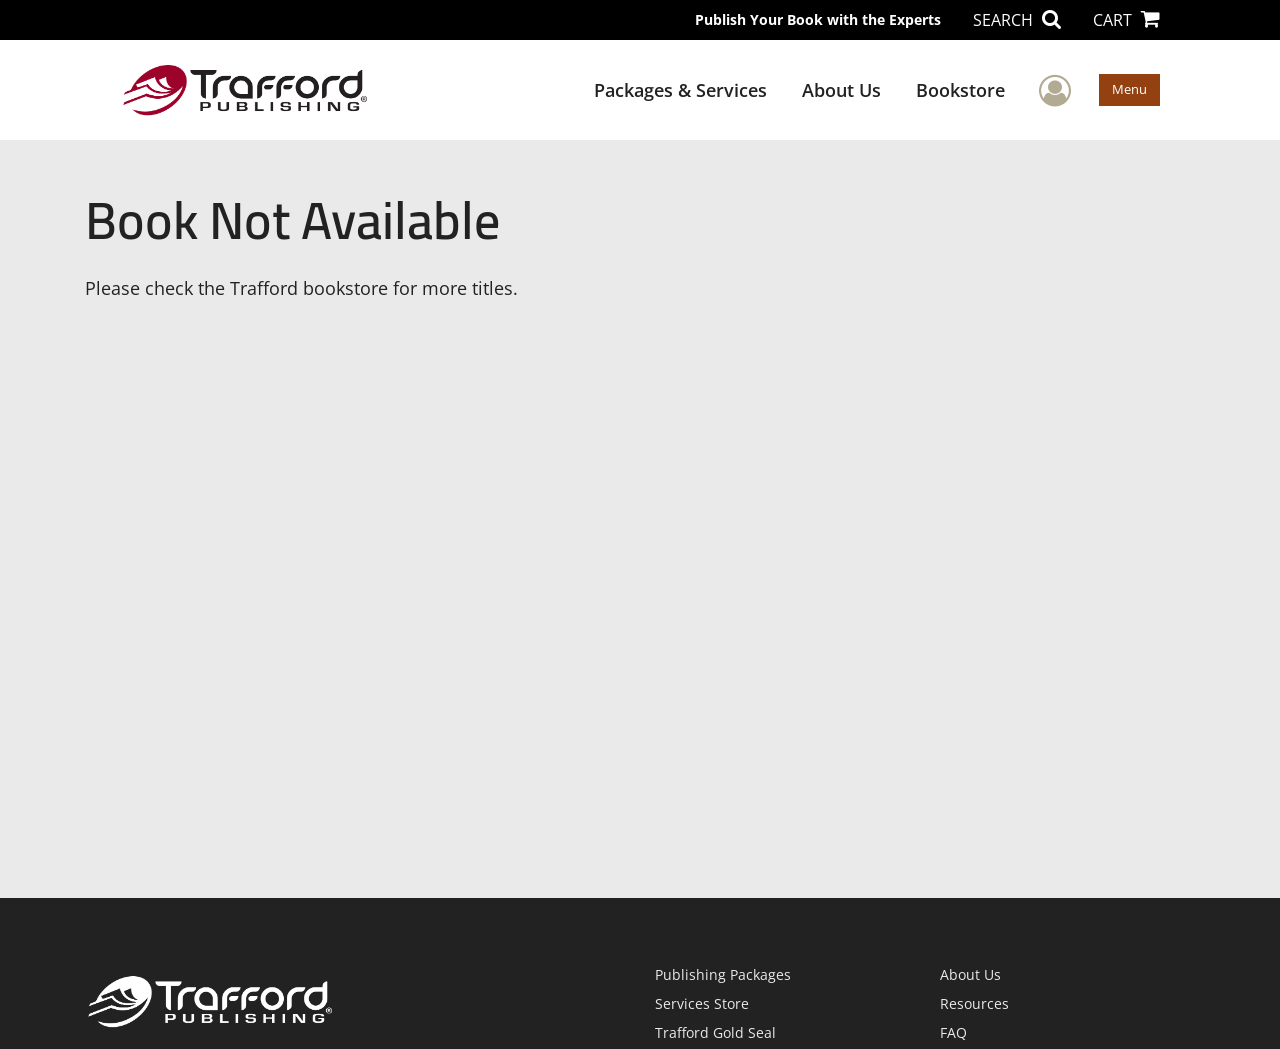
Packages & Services (680, 90)
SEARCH (1017, 20)
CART (1126, 20)
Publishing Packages (723, 974)
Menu (1129, 89)
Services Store (702, 1003)
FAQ (953, 1032)
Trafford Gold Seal (715, 1032)
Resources (974, 1003)
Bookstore (960, 90)
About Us (841, 90)
